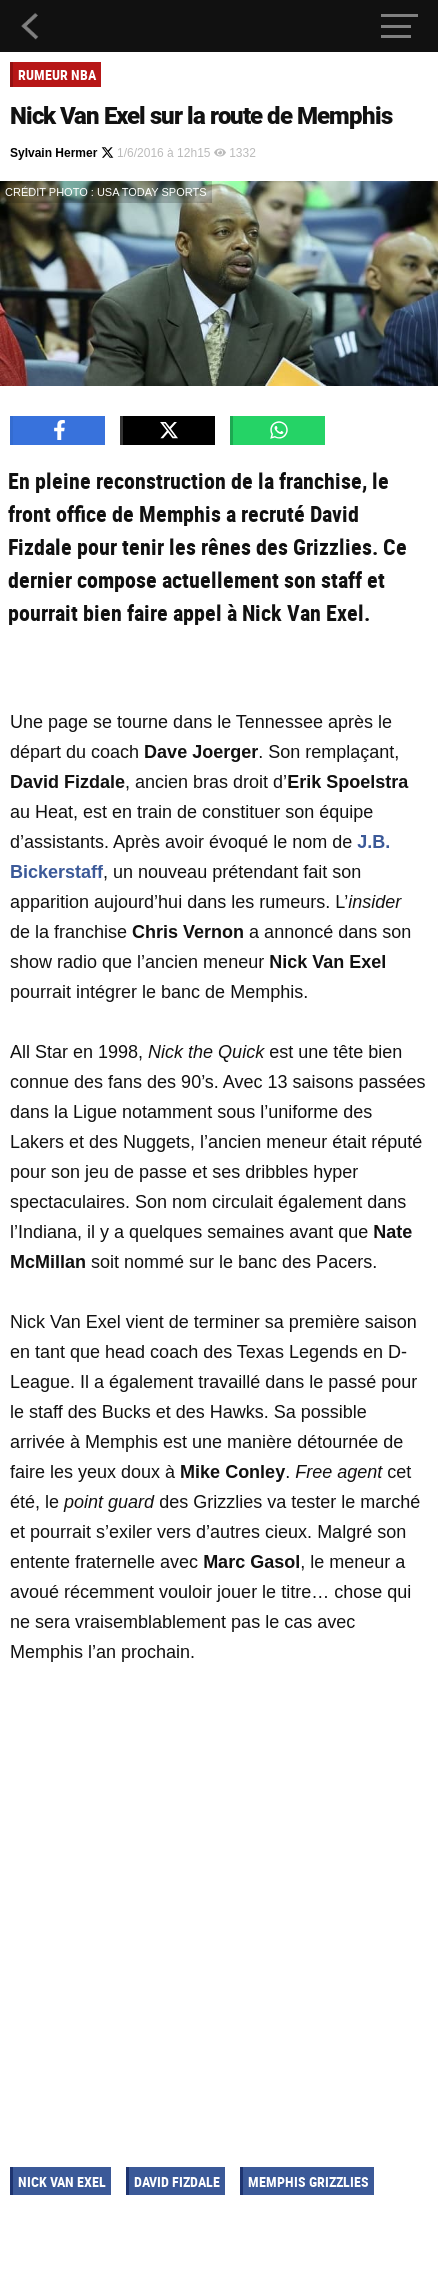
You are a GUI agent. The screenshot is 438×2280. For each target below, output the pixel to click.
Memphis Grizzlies (308, 2181)
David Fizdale (177, 2181)
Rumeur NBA (57, 74)
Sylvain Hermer (62, 153)
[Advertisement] (219, 1912)
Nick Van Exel (62, 2181)
